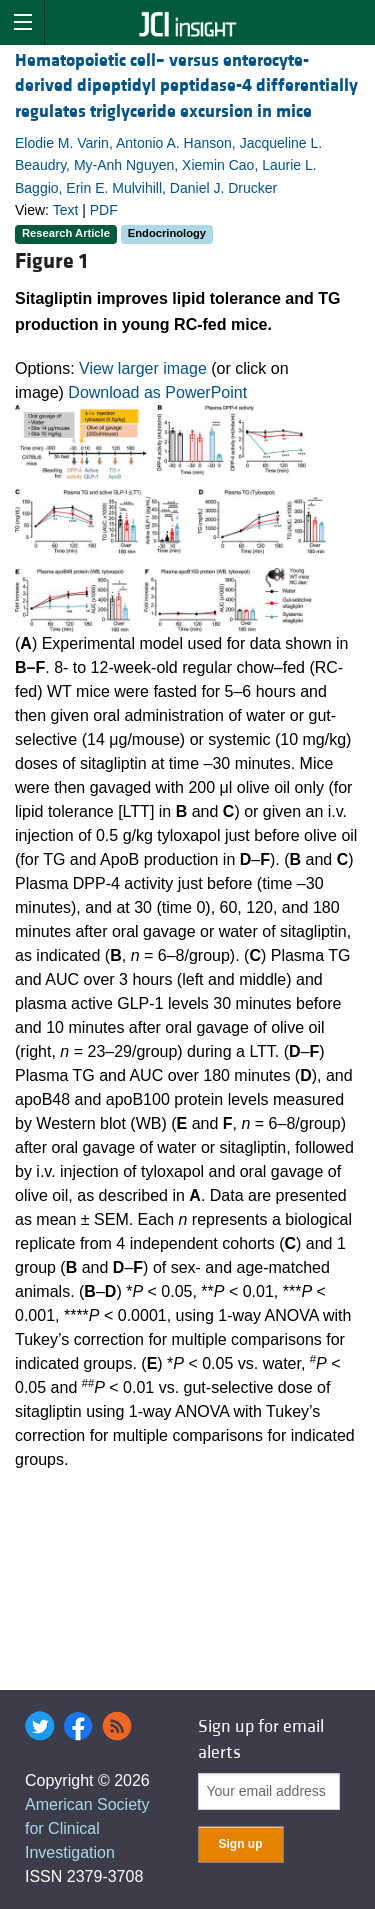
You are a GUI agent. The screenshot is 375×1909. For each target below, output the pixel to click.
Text (66, 210)
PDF (104, 210)
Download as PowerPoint (157, 392)
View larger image (143, 368)
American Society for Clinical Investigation (87, 1828)
